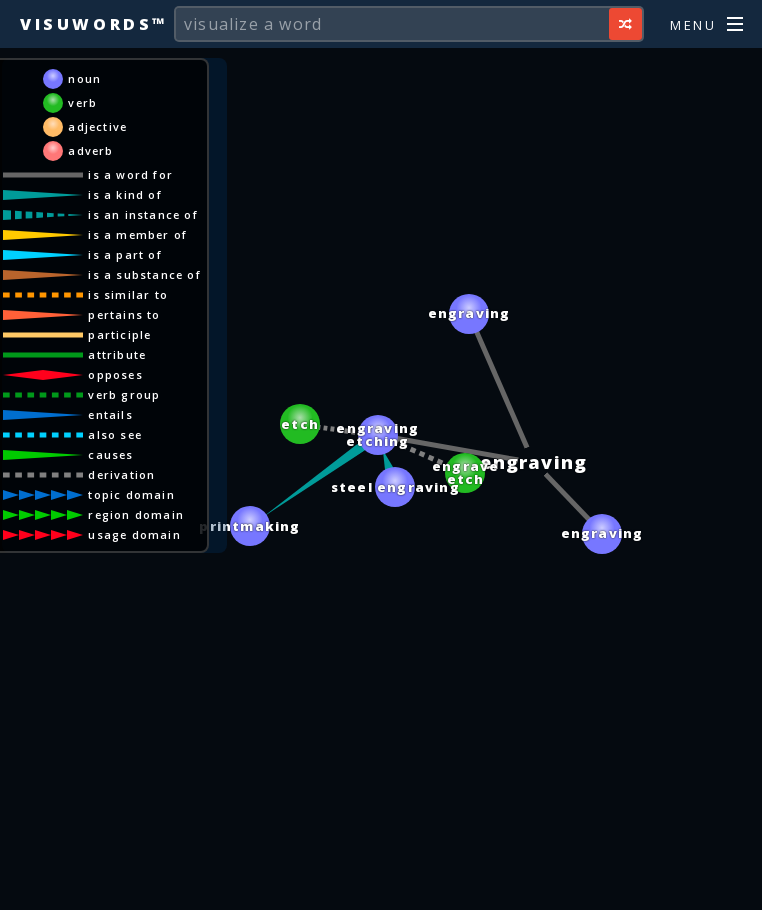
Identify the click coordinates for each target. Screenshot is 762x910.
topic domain (135, 494)
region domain (140, 514)
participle (123, 334)
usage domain (138, 534)
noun (88, 78)
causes (114, 454)
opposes (119, 374)
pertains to (128, 314)
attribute (121, 354)
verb (86, 102)
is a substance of (148, 274)
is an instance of (146, 214)
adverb (94, 150)
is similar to (132, 294)
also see (119, 434)
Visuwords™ (94, 24)
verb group (128, 394)
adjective (101, 126)
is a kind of (128, 194)
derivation (125, 474)
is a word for (134, 174)
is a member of (141, 234)
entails (114, 414)
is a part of (128, 254)
